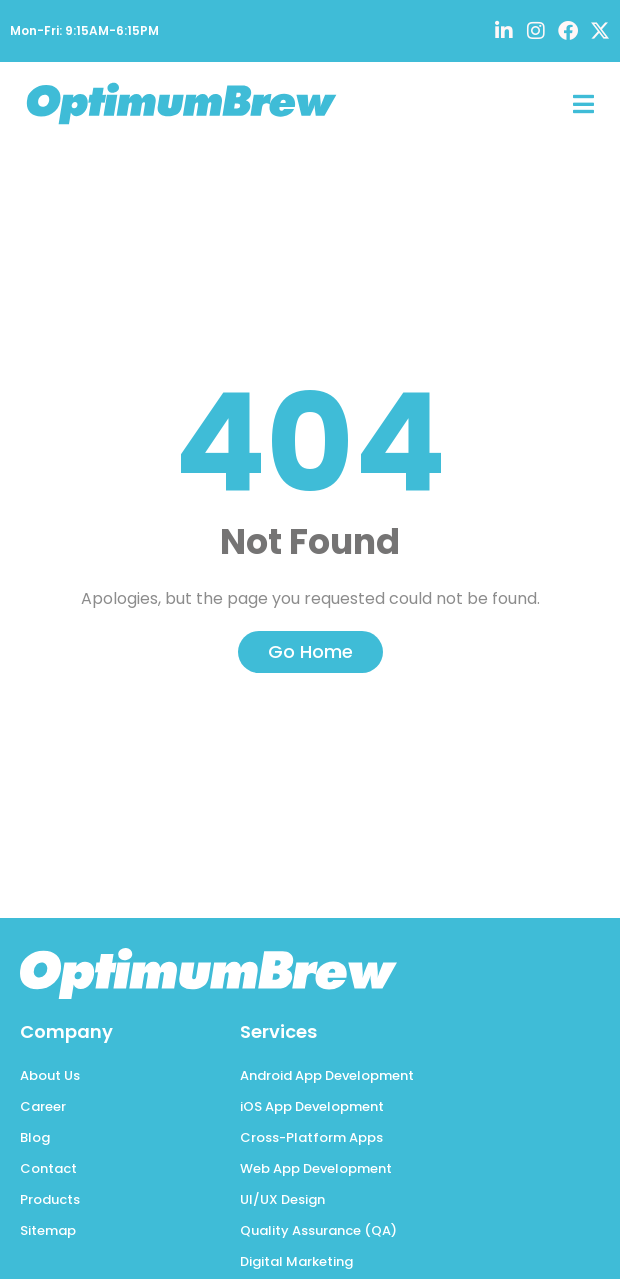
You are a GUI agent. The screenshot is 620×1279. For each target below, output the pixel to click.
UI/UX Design (282, 1199)
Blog (35, 1137)
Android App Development (327, 1075)
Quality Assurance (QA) (318, 1230)
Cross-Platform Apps (311, 1137)
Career (43, 1106)
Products (50, 1199)
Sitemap (48, 1230)
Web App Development (316, 1168)
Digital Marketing (296, 1261)
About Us (50, 1075)
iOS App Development (312, 1106)
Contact (48, 1168)
